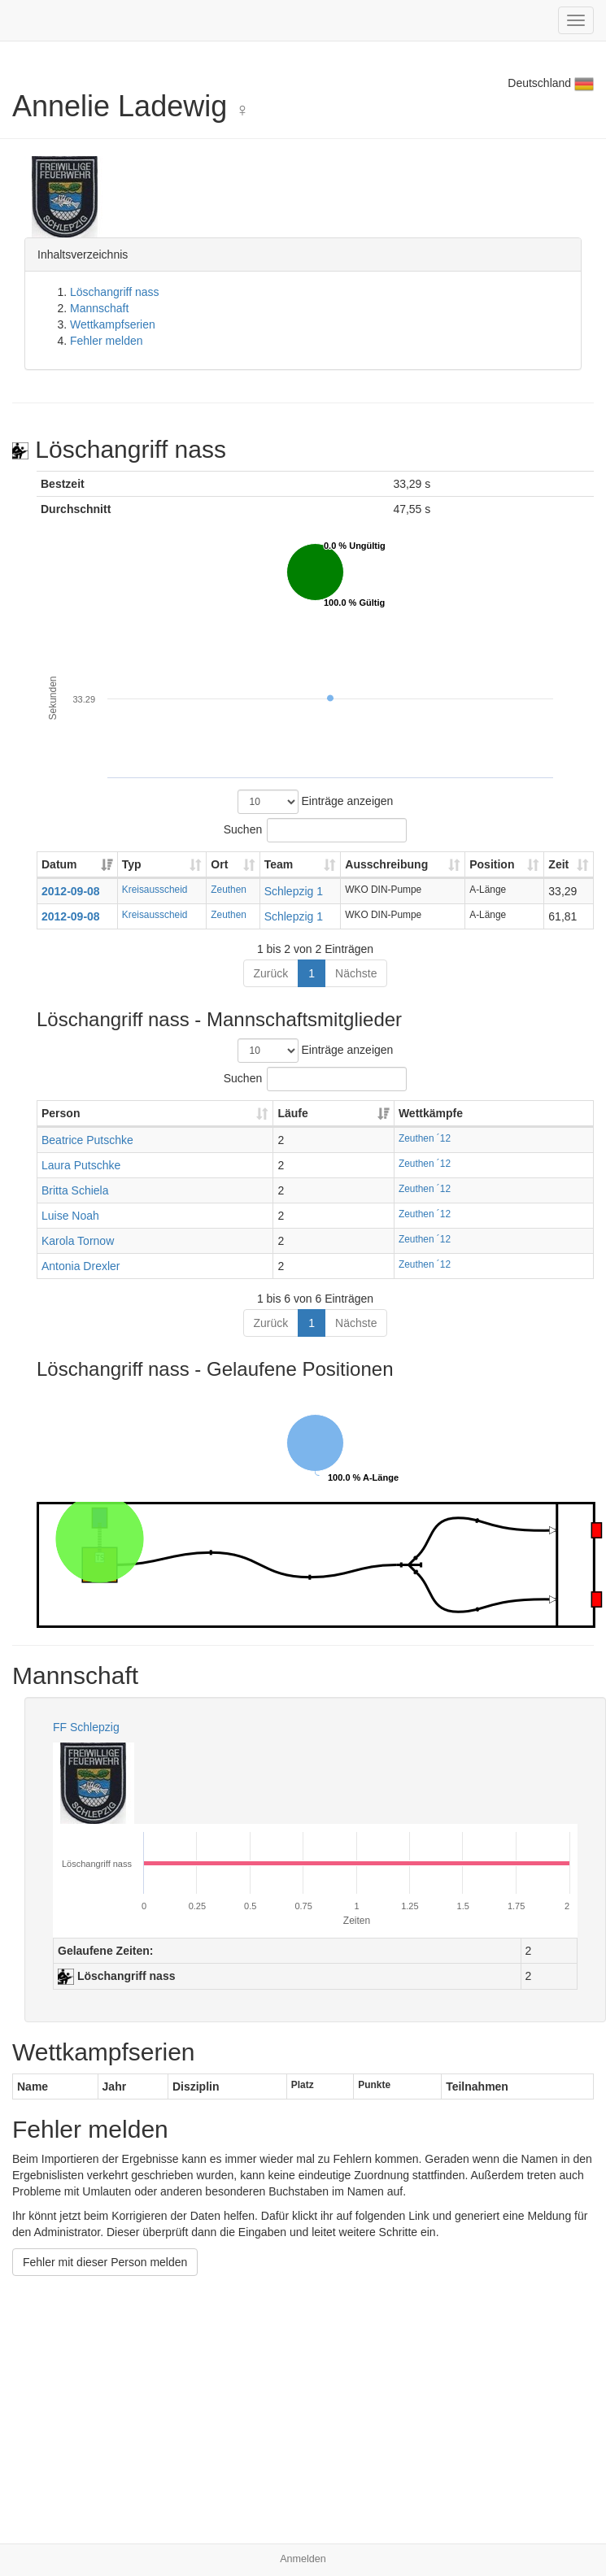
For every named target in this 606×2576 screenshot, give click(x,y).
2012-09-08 (70, 891)
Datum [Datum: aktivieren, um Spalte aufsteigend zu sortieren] (59, 864)
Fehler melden (106, 340)
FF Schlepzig (86, 1727)
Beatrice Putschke (87, 1140)
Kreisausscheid (155, 889)
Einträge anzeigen (316, 802)
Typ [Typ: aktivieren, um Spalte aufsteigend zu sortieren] (132, 864)
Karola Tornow (77, 1240)
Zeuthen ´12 (425, 1138)
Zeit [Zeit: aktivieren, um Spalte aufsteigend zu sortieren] (558, 864)
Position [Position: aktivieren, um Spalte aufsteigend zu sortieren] (491, 864)
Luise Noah (70, 1215)
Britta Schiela (74, 1190)
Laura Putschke (80, 1165)
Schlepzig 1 (293, 891)
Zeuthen (228, 889)
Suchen (315, 830)
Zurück (271, 973)
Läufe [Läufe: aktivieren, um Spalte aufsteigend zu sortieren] (292, 1113)
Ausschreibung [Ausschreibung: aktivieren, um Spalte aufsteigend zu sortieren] (386, 864)
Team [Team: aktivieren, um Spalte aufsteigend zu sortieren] (279, 864)
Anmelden (303, 2559)
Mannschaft (99, 308)
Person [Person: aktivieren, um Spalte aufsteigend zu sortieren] (60, 1113)
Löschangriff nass (114, 291)
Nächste (356, 973)
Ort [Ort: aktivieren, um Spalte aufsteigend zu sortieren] (219, 864)
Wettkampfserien (112, 324)
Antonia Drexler (80, 1266)
